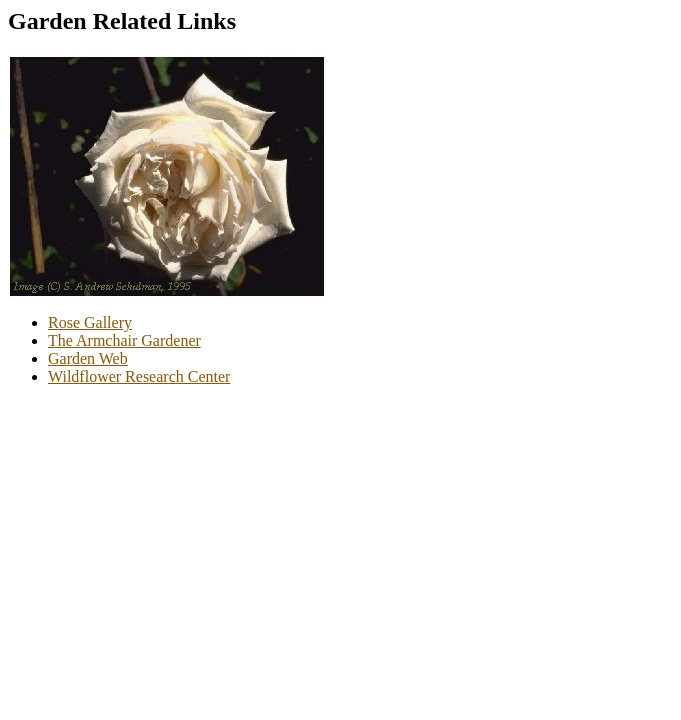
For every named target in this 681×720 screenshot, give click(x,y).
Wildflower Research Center (139, 376)
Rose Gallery (90, 322)
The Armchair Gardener (124, 340)
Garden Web (88, 358)
